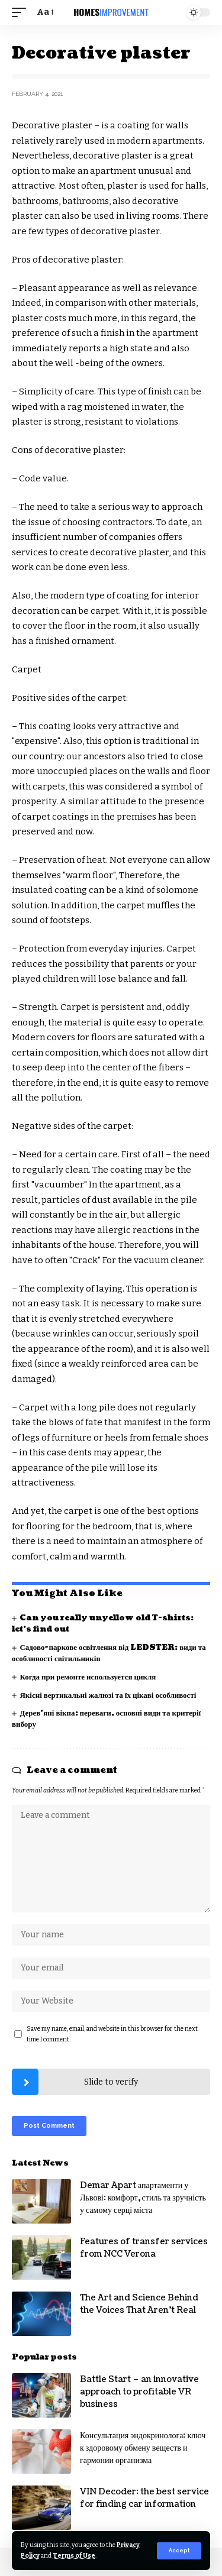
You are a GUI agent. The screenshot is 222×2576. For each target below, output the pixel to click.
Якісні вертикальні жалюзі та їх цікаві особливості (108, 1695)
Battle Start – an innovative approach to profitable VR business (139, 2392)
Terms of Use (74, 2555)
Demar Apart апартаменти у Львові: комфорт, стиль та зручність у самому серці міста (143, 2198)
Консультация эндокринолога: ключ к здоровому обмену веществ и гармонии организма (142, 2448)
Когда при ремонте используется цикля (88, 1677)
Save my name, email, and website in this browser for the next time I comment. (112, 2034)
